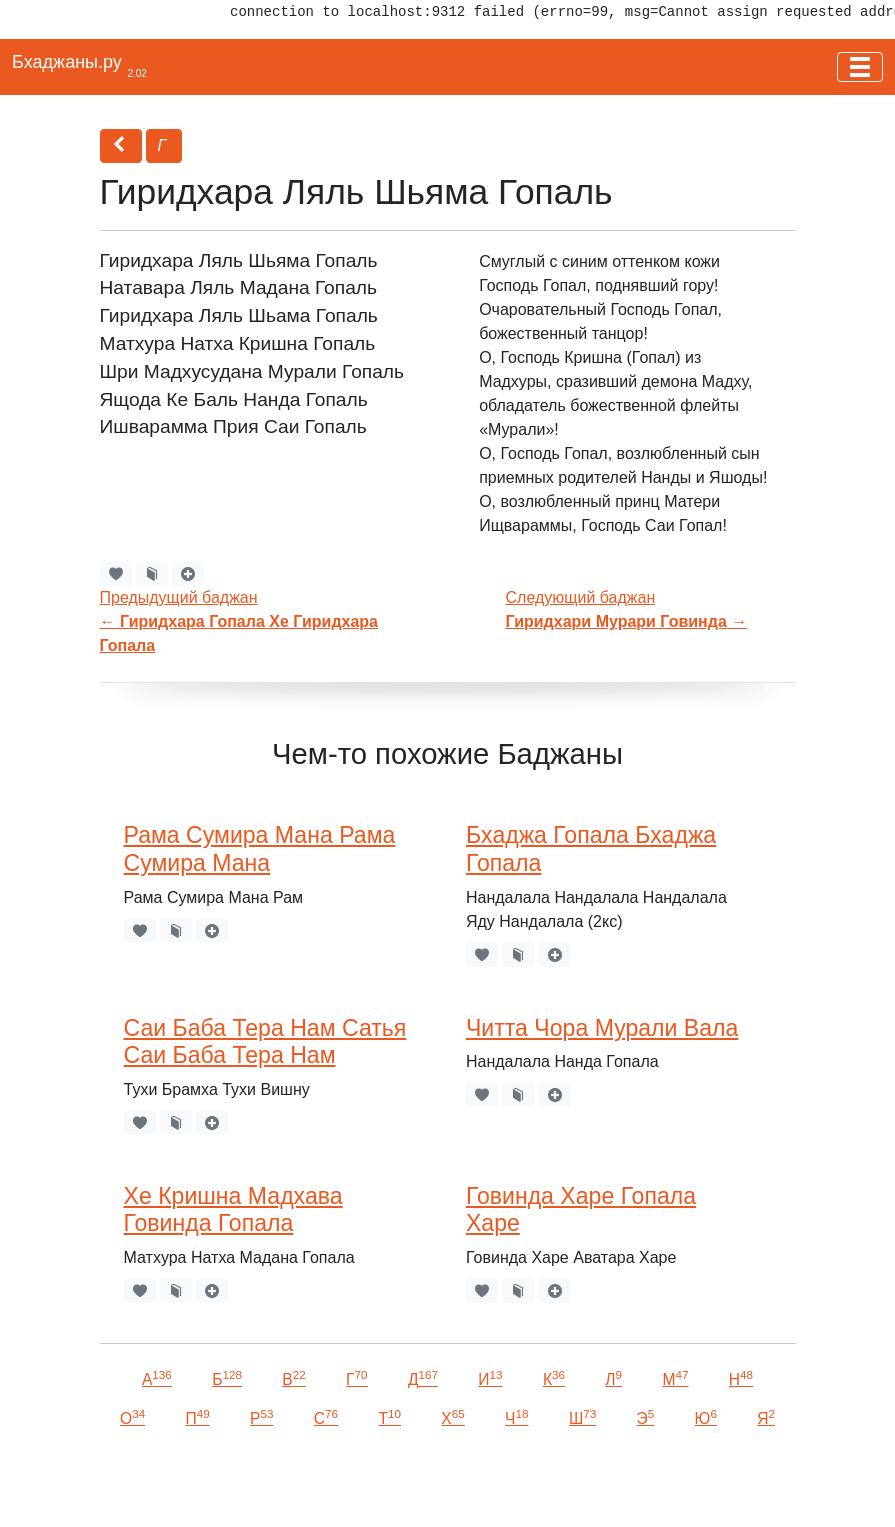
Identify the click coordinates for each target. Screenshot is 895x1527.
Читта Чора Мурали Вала (602, 1028)
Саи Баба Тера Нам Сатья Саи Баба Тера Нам (265, 1042)
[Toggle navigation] (860, 67)
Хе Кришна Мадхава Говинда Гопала (233, 1210)
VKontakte (245, 1483)
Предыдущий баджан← (239, 621)
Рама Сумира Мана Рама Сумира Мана (260, 849)
